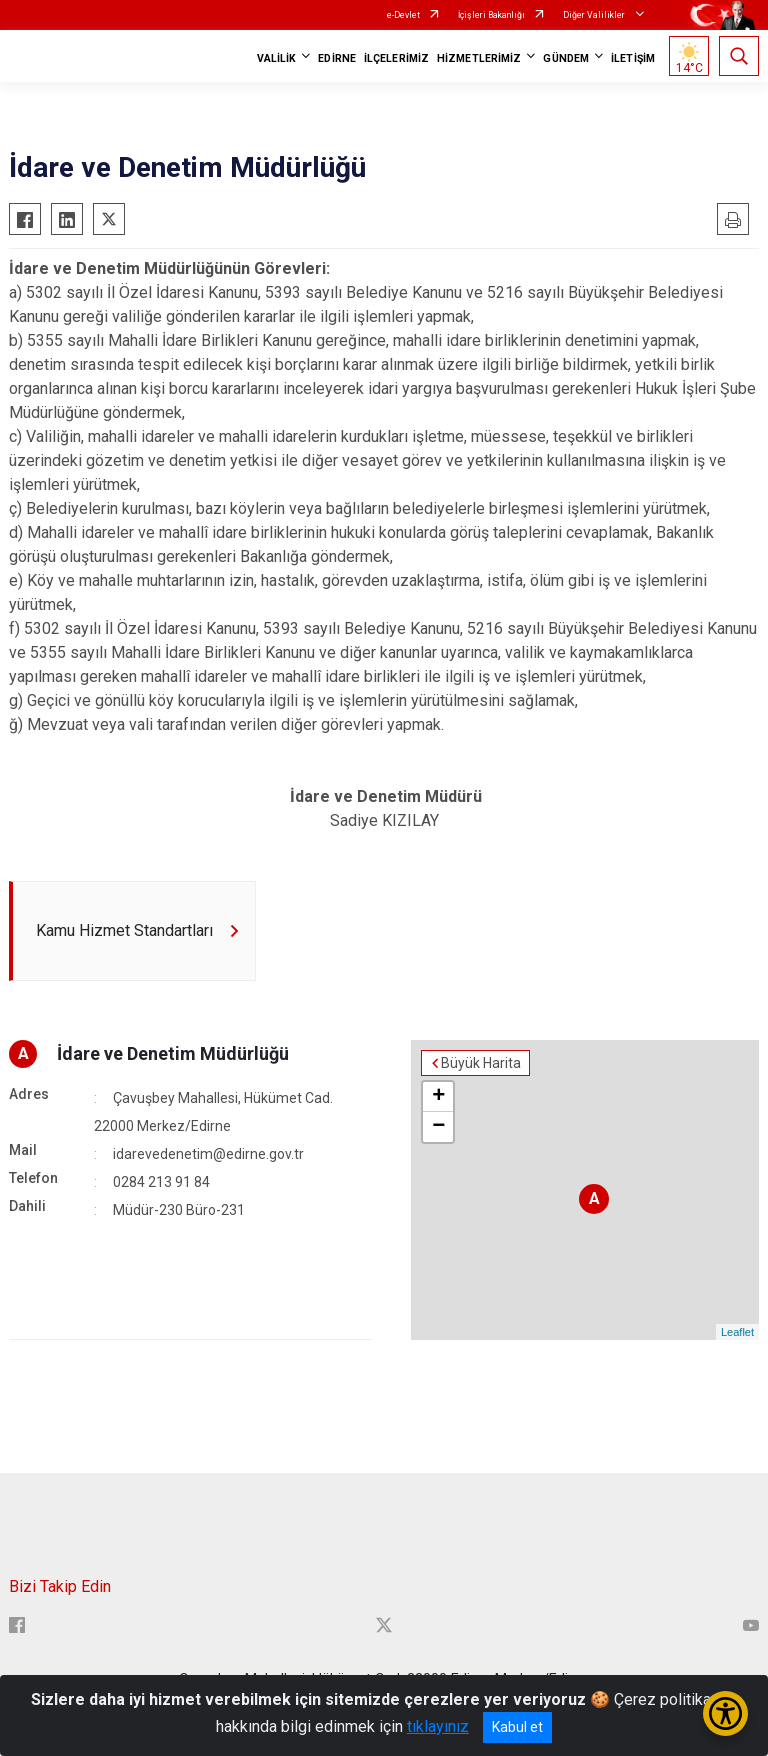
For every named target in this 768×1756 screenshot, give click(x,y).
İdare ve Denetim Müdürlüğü (173, 1053)
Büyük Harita (481, 1063)
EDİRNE (337, 58)
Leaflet (737, 1332)
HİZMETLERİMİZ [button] (479, 58)
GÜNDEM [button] (566, 58)
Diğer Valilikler (595, 15)
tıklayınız (438, 1726)
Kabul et (517, 1727)
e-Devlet (403, 15)
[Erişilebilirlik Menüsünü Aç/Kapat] (725, 1713)
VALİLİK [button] (277, 58)
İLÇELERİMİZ (396, 58)
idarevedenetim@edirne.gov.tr (208, 1154)
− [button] (438, 1127)
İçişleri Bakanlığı (491, 15)
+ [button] (438, 1097)
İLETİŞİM (633, 58)
